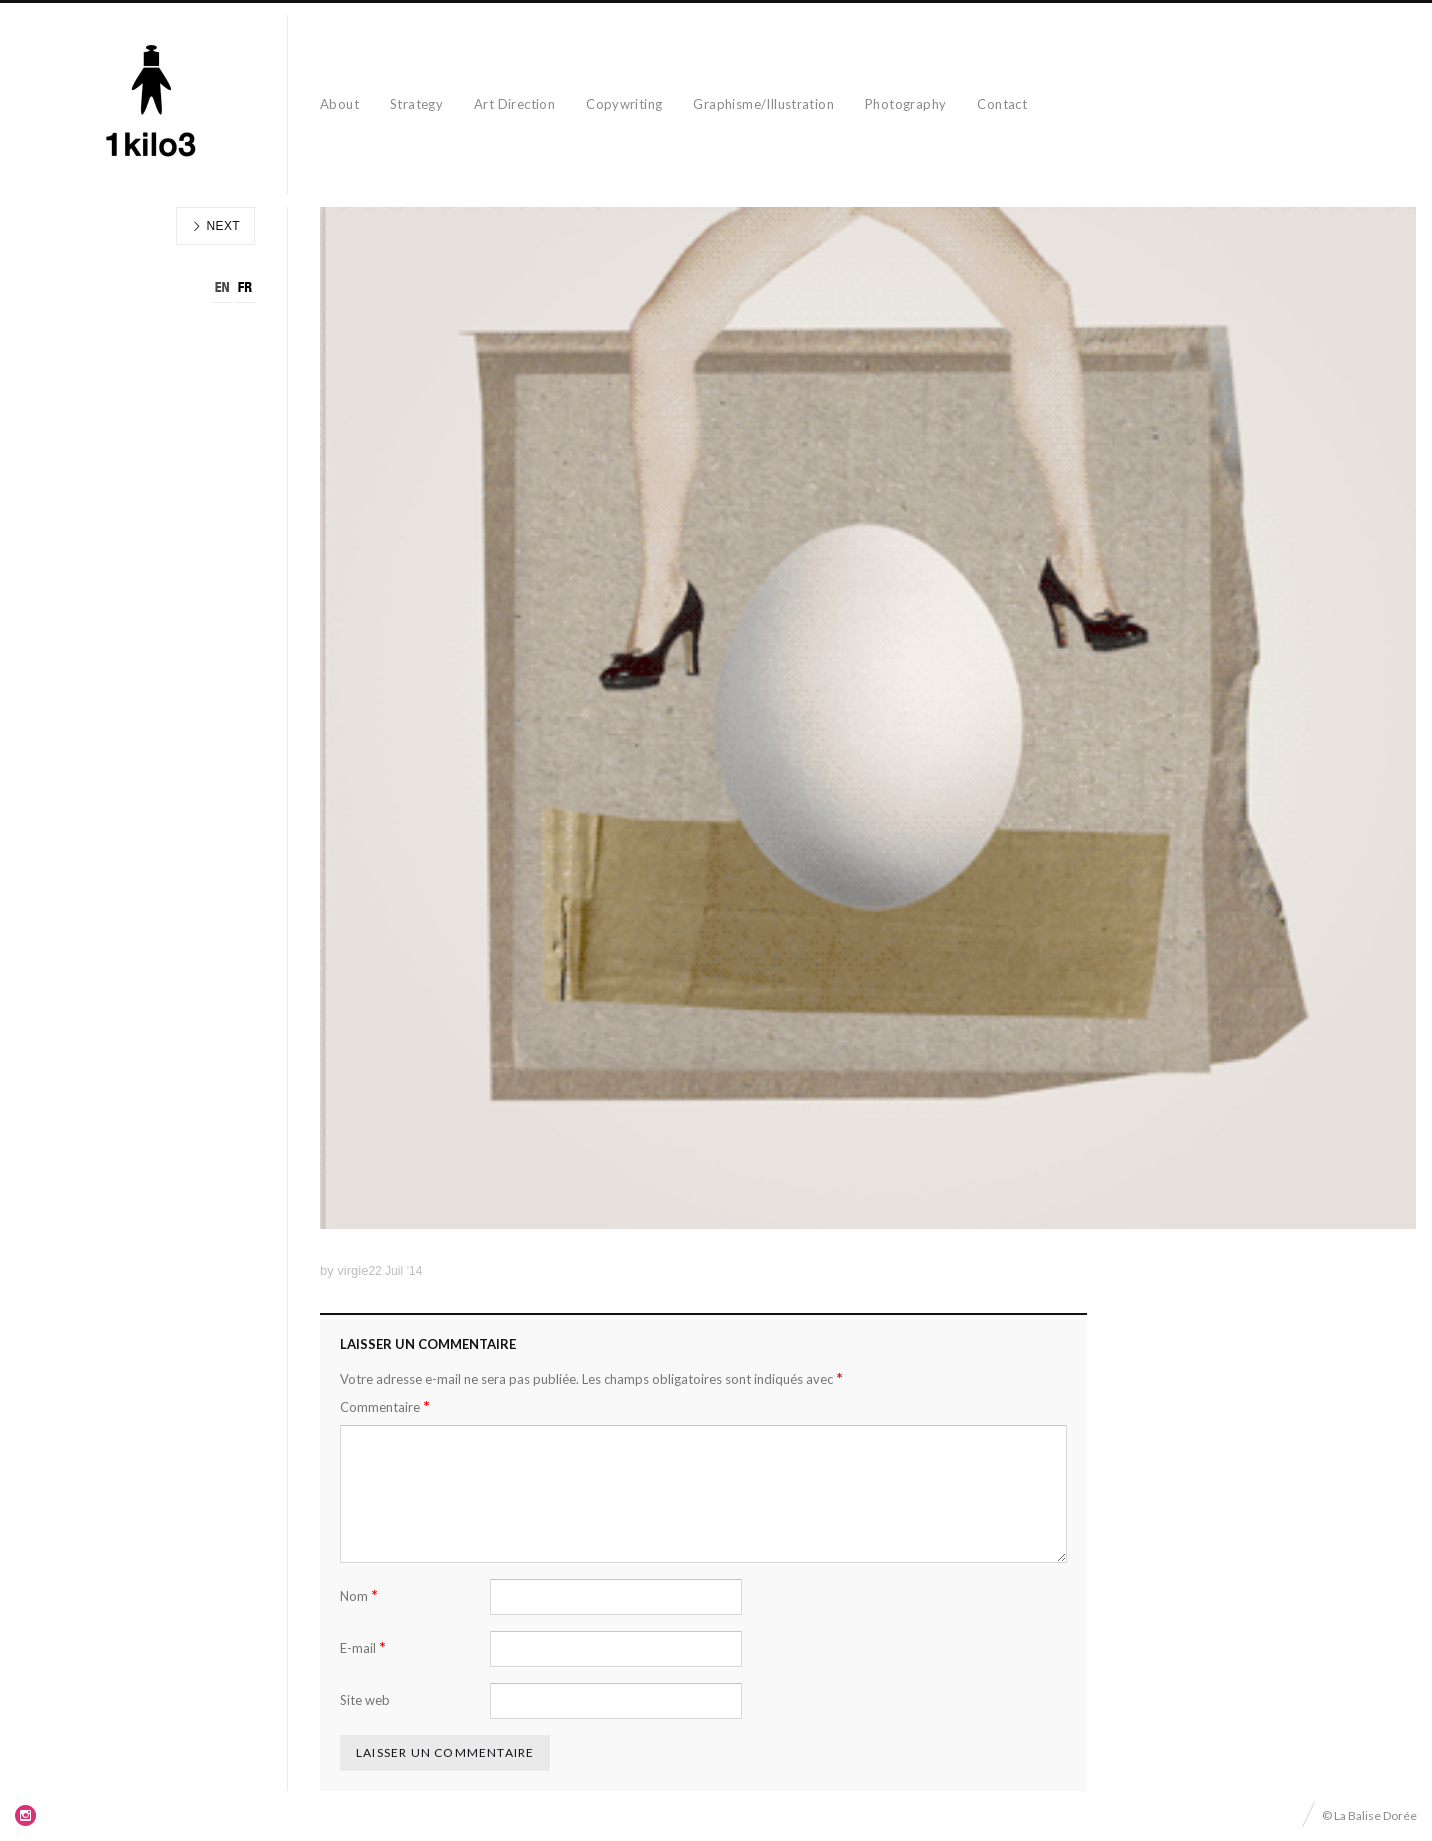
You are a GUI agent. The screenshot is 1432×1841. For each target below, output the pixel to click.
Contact (1002, 104)
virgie (352, 1270)
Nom (359, 1595)
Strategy (416, 104)
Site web (365, 1700)
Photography (905, 104)
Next (215, 226)
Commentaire (385, 1406)
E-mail (363, 1647)
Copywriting (624, 104)
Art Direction (514, 104)
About (339, 104)
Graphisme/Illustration (763, 104)
